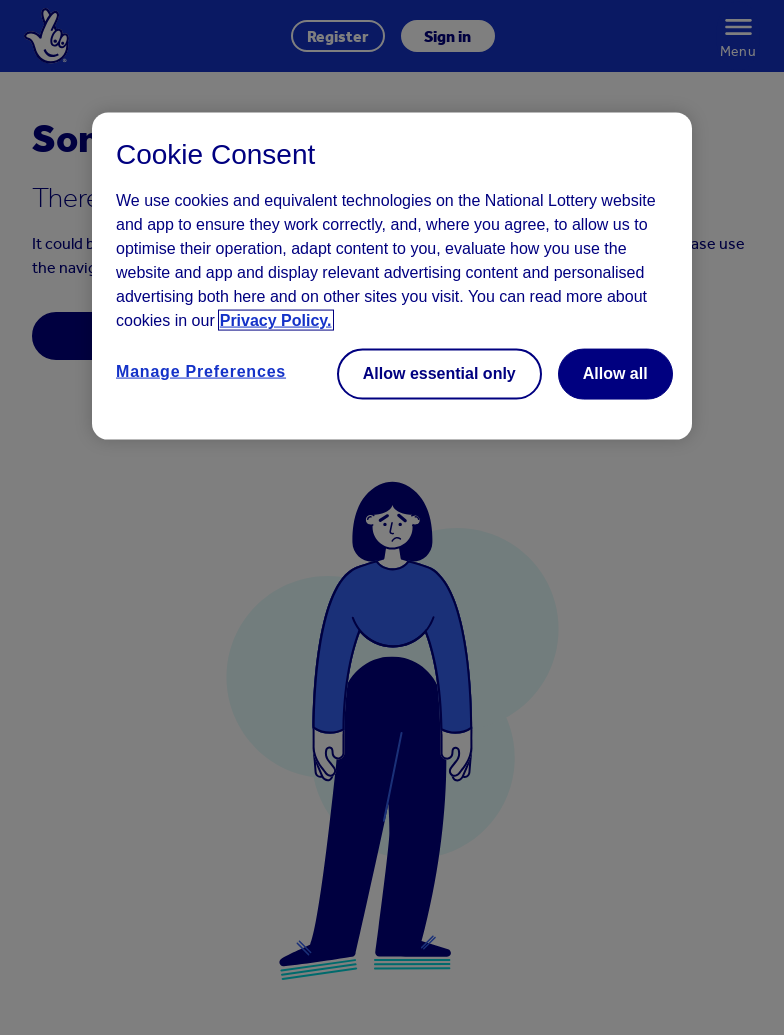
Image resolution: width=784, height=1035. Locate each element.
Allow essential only (439, 373)
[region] (392, 276)
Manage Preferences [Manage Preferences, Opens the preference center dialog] (201, 371)
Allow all (615, 373)
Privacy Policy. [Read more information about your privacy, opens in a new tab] (276, 320)
